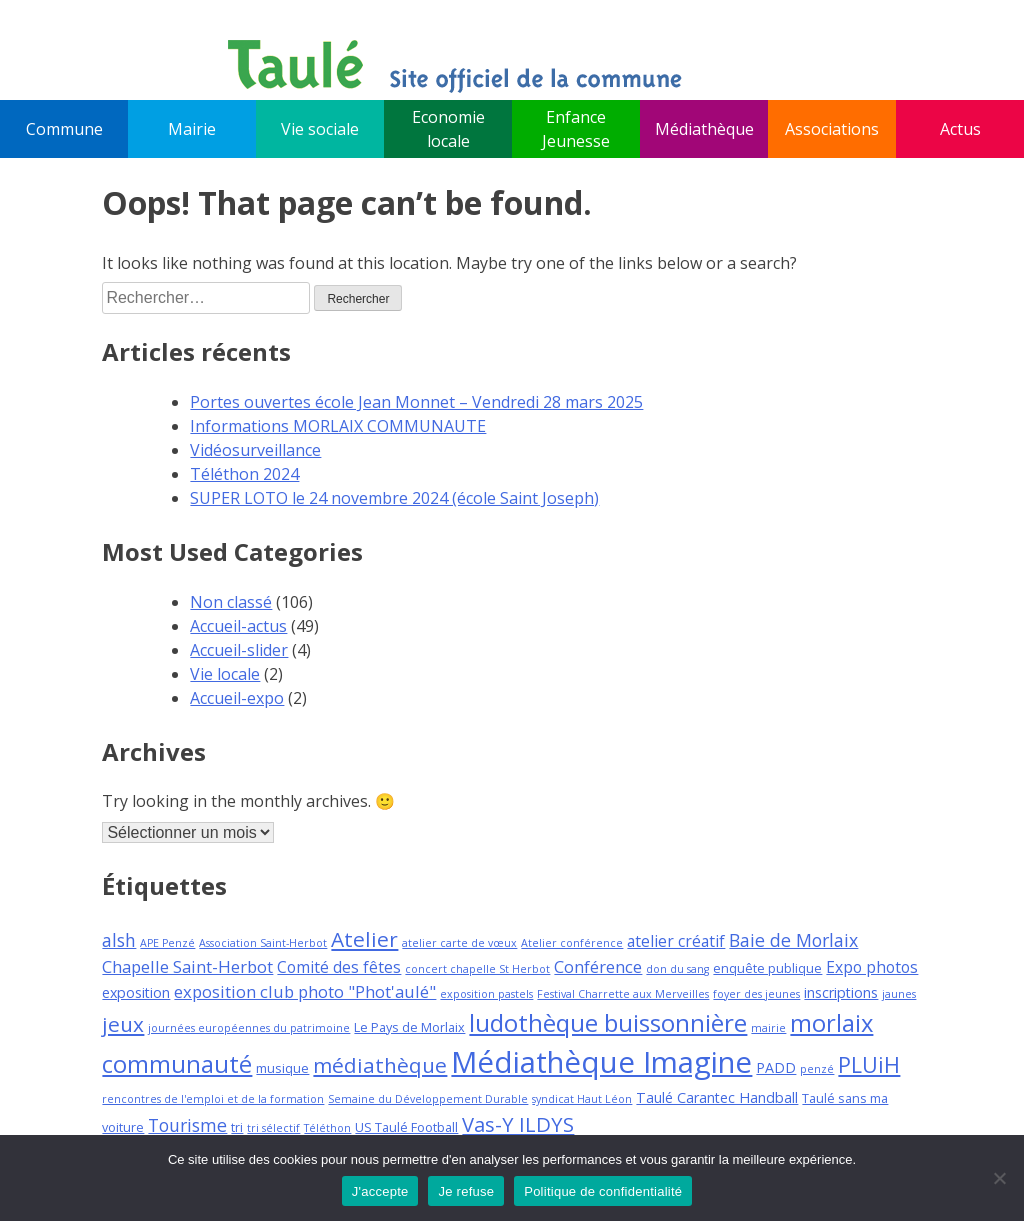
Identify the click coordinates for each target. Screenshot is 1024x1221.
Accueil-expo (237, 698)
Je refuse (466, 1191)
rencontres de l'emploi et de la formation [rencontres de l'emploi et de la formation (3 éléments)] (213, 1099)
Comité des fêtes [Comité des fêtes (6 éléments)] (339, 967)
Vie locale (225, 674)
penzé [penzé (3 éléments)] (817, 1069)
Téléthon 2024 (244, 474)
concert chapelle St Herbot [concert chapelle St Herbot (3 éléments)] (477, 969)
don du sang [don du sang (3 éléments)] (677, 969)
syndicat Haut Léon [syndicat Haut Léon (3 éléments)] (582, 1099)
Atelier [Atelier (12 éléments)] (364, 939)
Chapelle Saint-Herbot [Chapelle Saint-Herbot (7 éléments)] (187, 966)
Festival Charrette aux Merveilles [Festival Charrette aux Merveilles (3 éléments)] (623, 994)
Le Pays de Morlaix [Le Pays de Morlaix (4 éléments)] (409, 1027)
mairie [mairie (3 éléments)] (768, 1028)
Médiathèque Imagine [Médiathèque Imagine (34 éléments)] (601, 1062)
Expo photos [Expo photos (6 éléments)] (872, 967)
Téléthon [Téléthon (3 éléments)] (327, 1128)
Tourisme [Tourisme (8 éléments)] (187, 1125)
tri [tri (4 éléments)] (237, 1127)
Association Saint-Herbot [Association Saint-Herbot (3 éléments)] (263, 943)
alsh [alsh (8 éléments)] (119, 940)
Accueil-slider (239, 650)
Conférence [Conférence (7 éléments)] (598, 966)
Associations (832, 129)
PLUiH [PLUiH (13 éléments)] (869, 1064)
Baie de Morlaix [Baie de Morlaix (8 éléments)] (793, 940)
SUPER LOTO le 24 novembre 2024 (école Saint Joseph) (394, 498)
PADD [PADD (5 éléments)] (776, 1067)
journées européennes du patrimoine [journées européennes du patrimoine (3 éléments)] (249, 1028)
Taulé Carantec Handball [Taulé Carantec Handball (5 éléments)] (717, 1097)
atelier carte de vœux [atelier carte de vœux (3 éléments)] (459, 943)
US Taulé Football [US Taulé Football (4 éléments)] (406, 1127)
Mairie (192, 129)
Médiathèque (704, 129)
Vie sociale (320, 129)
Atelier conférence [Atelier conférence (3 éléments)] (572, 943)
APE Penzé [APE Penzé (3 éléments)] (167, 943)
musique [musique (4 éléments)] (282, 1068)
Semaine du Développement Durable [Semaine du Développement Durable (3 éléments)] (428, 1099)
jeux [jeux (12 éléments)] (123, 1024)
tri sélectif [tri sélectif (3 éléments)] (273, 1128)
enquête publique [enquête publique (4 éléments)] (767, 968)
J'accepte (380, 1191)
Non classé (231, 602)
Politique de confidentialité (603, 1191)
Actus (960, 129)
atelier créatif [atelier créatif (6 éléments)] (676, 941)
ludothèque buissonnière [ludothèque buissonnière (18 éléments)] (608, 1022)
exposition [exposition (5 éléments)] (136, 992)
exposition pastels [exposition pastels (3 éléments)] (486, 994)
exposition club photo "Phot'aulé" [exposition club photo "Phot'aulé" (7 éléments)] (305, 991)
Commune (64, 129)
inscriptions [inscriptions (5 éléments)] (841, 992)
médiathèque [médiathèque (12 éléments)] (380, 1065)
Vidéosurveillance (255, 450)
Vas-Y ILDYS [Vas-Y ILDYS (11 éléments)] (518, 1124)
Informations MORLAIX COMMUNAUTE (338, 426)
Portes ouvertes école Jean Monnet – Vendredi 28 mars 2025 (416, 402)
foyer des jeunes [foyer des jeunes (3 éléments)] (756, 994)
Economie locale (448, 129)
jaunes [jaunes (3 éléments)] (899, 994)
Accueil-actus (238, 626)
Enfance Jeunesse (576, 129)
